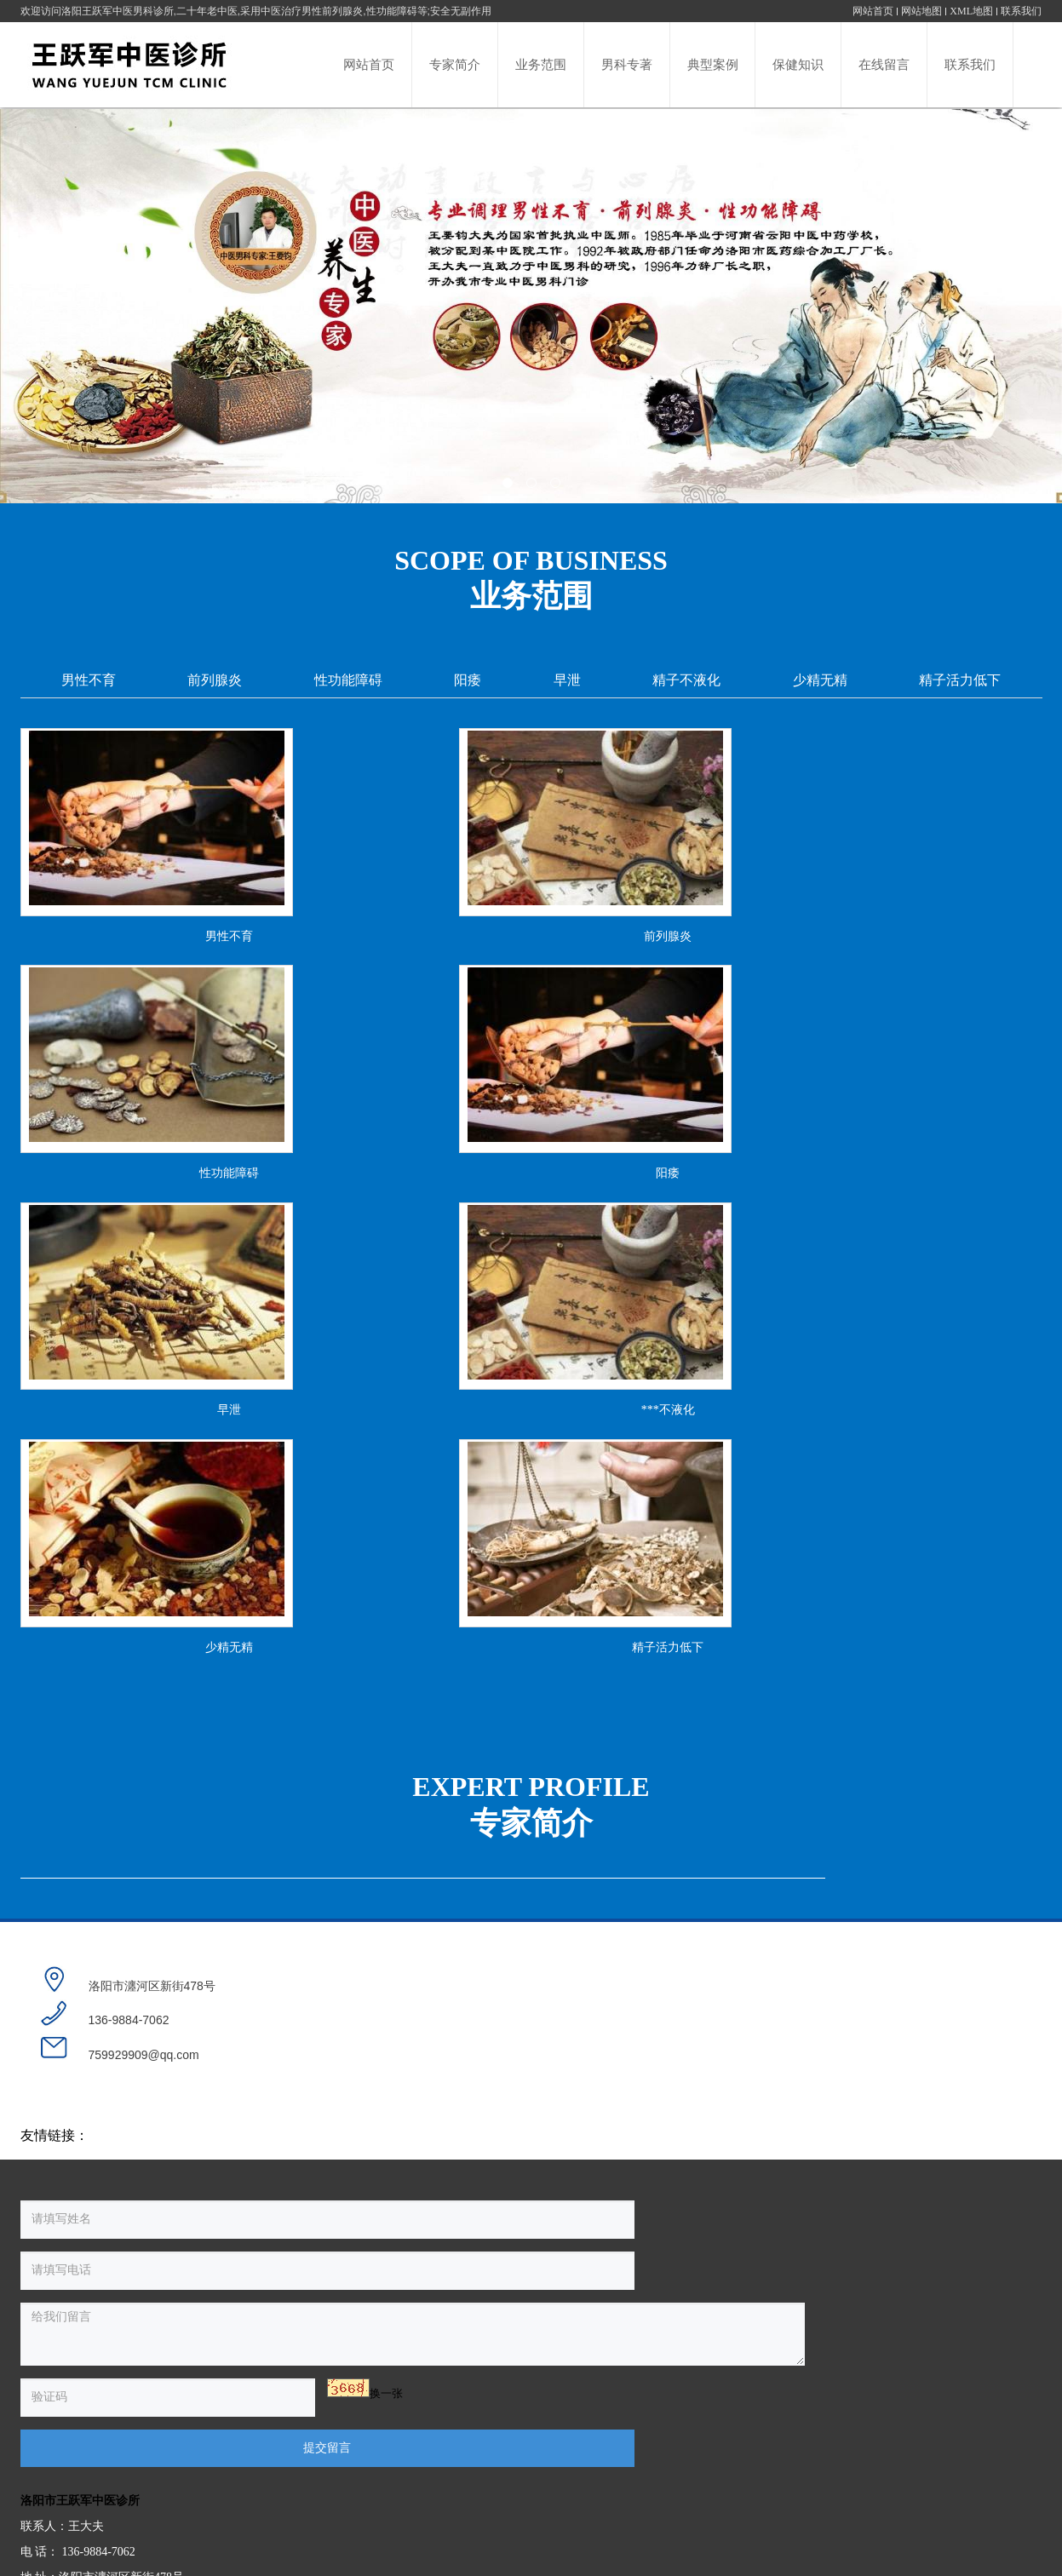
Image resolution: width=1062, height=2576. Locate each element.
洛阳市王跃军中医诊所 (600, 2361)
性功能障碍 (348, 680)
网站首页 (872, 11)
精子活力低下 (960, 680)
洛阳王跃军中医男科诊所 (117, 11)
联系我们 (1021, 11)
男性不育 (88, 680)
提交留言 (390, 2485)
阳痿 (467, 680)
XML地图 (971, 11)
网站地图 (921, 11)
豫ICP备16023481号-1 (644, 2514)
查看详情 (786, 2027)
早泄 (567, 680)
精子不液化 (686, 680)
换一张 (197, 2482)
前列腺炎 (214, 680)
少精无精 (820, 680)
